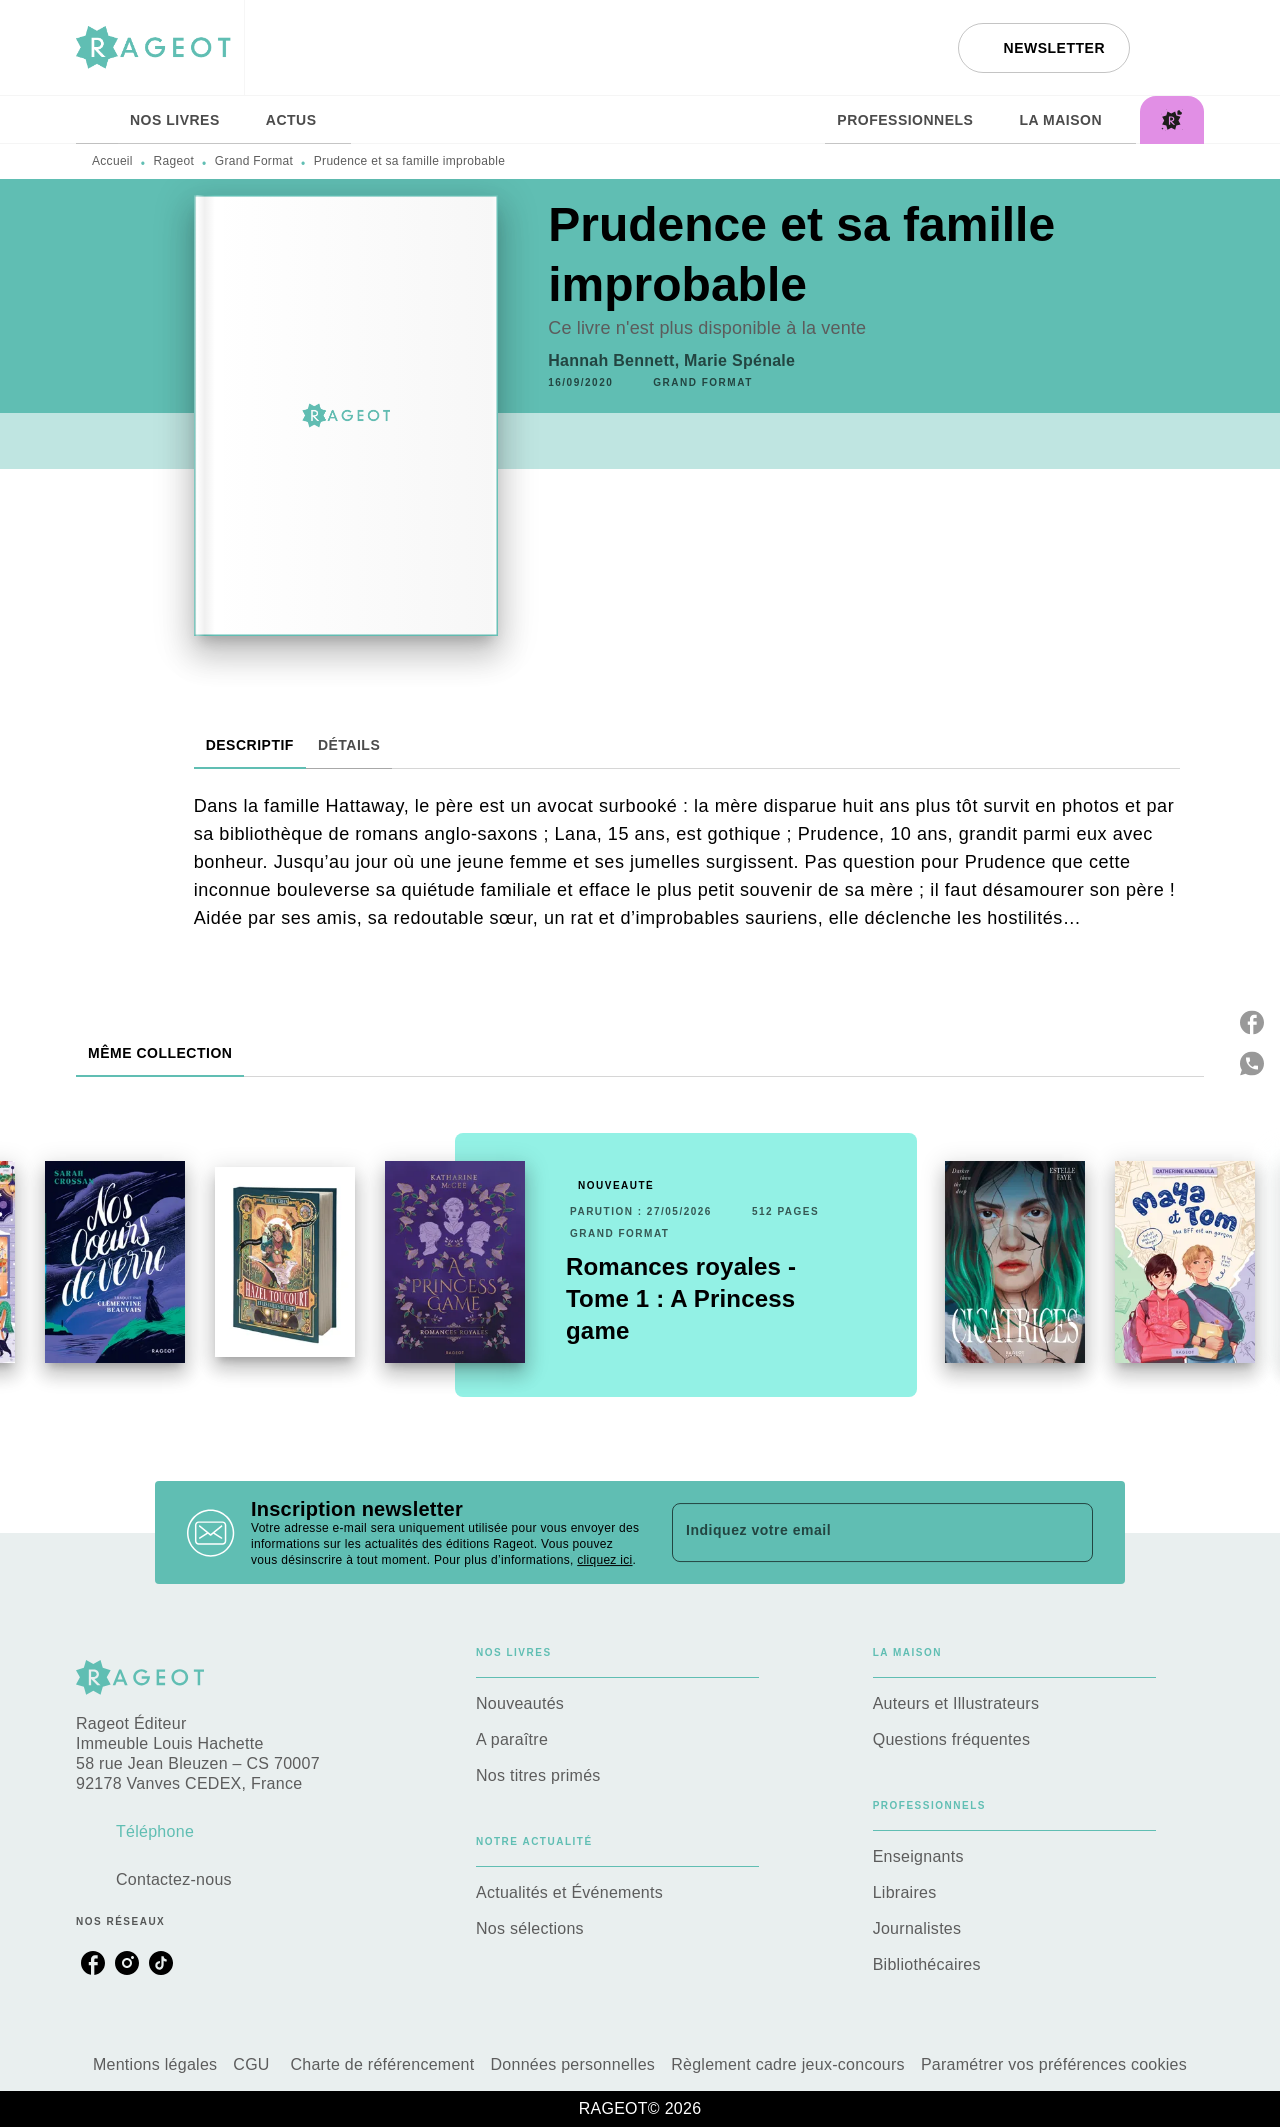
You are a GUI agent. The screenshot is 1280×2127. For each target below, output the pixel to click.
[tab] (97, 120)
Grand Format (254, 161)
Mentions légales (155, 2064)
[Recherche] (1179, 48)
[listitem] (93, 1963)
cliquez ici (604, 1560)
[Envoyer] (1069, 1533)
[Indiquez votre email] (857, 1532)
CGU (253, 2064)
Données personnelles (573, 2064)
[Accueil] (160, 47)
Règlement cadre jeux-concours (788, 2064)
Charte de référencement (382, 2064)
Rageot (174, 161)
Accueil (112, 161)
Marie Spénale (739, 360)
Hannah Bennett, (616, 360)
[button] (1044, 48)
